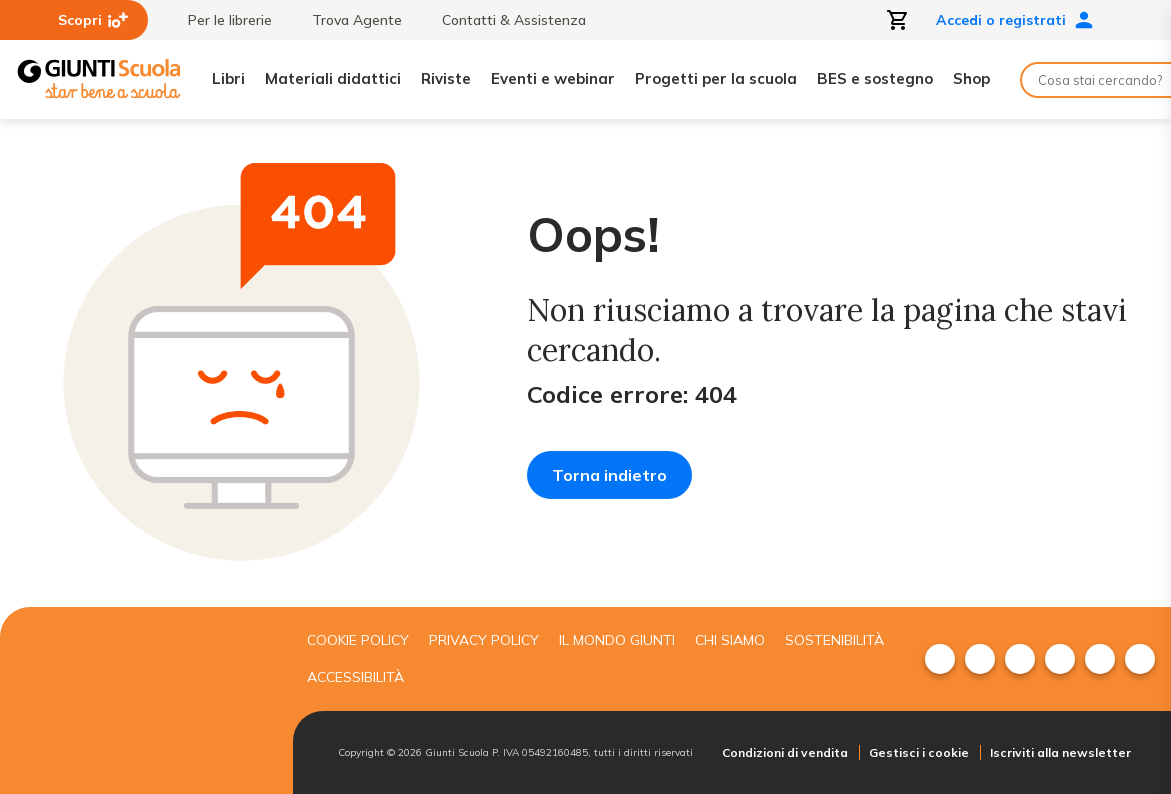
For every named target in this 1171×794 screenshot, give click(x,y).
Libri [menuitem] (228, 78)
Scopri (93, 20)
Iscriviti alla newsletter (1060, 752)
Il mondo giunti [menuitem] (617, 640)
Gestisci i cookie (919, 752)
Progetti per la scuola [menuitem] (716, 78)
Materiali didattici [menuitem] (333, 78)
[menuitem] (940, 659)
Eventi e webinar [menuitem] (553, 78)
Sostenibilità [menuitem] (834, 640)
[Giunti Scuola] (99, 79)
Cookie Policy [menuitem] (358, 640)
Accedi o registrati (1015, 20)
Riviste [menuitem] (446, 78)
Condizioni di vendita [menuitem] (785, 752)
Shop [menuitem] (971, 78)
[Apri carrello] (898, 20)
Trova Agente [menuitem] (347, 20)
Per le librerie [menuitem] (220, 20)
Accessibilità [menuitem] (355, 677)
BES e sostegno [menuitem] (875, 78)
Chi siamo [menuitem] (730, 640)
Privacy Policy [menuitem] (484, 640)
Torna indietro (609, 475)
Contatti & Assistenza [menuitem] (504, 20)
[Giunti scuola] (141, 701)
